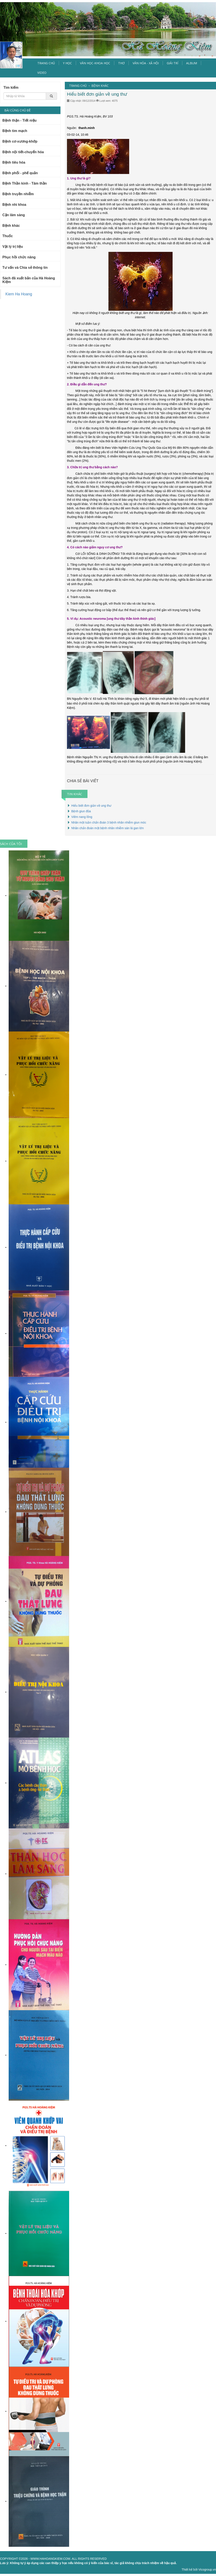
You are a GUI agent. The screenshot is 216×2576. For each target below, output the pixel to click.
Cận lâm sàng (13, 215)
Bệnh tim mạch (14, 131)
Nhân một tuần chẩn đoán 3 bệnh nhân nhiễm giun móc (108, 822)
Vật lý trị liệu (12, 246)
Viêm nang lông (81, 817)
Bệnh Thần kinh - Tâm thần (24, 183)
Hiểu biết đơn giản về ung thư (91, 805)
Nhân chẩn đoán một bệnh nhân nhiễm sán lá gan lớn (107, 828)
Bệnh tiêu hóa (13, 162)
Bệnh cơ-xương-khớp (19, 141)
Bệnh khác (11, 225)
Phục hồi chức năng (19, 257)
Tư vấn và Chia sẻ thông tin (25, 267)
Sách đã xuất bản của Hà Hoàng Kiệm (28, 280)
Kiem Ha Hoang (18, 294)
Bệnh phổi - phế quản (20, 173)
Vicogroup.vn (207, 2569)
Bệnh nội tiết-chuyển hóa (23, 152)
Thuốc (7, 236)
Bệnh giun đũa (81, 811)
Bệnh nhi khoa (14, 204)
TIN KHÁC (74, 794)
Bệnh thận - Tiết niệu (19, 120)
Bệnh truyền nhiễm (18, 194)
